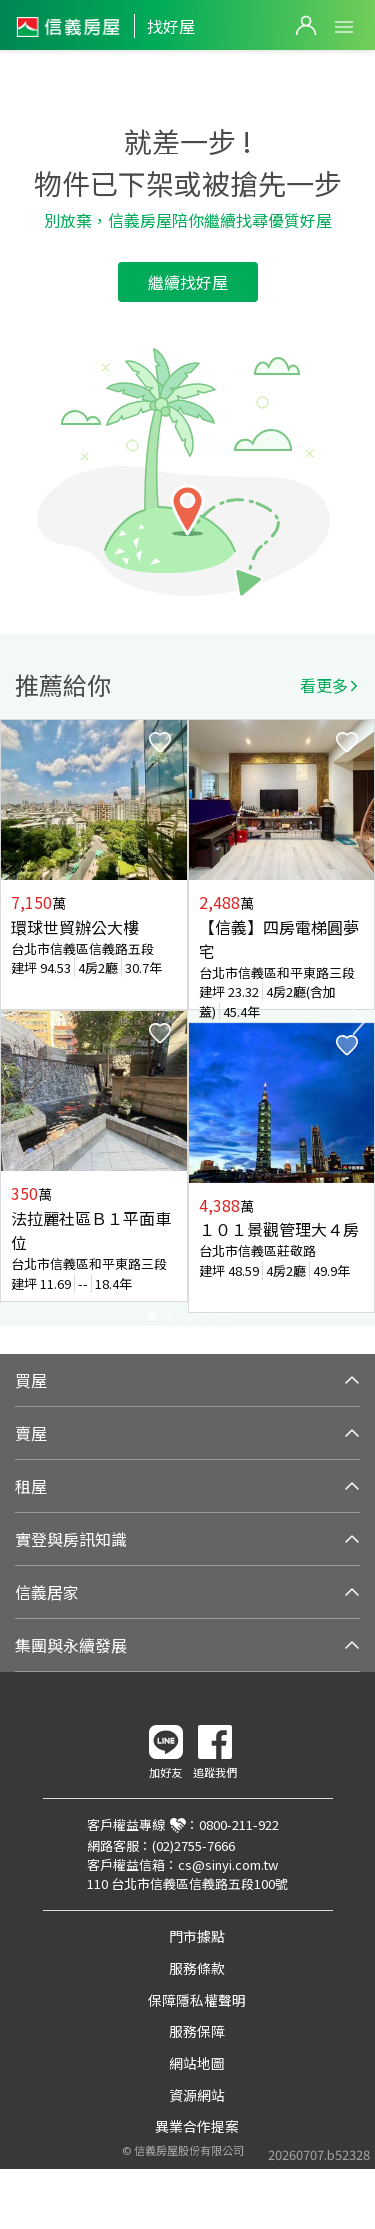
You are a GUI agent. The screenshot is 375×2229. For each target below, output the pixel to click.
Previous (16, 1022)
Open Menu (344, 27)
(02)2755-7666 (193, 1845)
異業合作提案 (197, 2126)
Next (359, 1022)
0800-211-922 (239, 1824)
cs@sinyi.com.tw (228, 1864)
